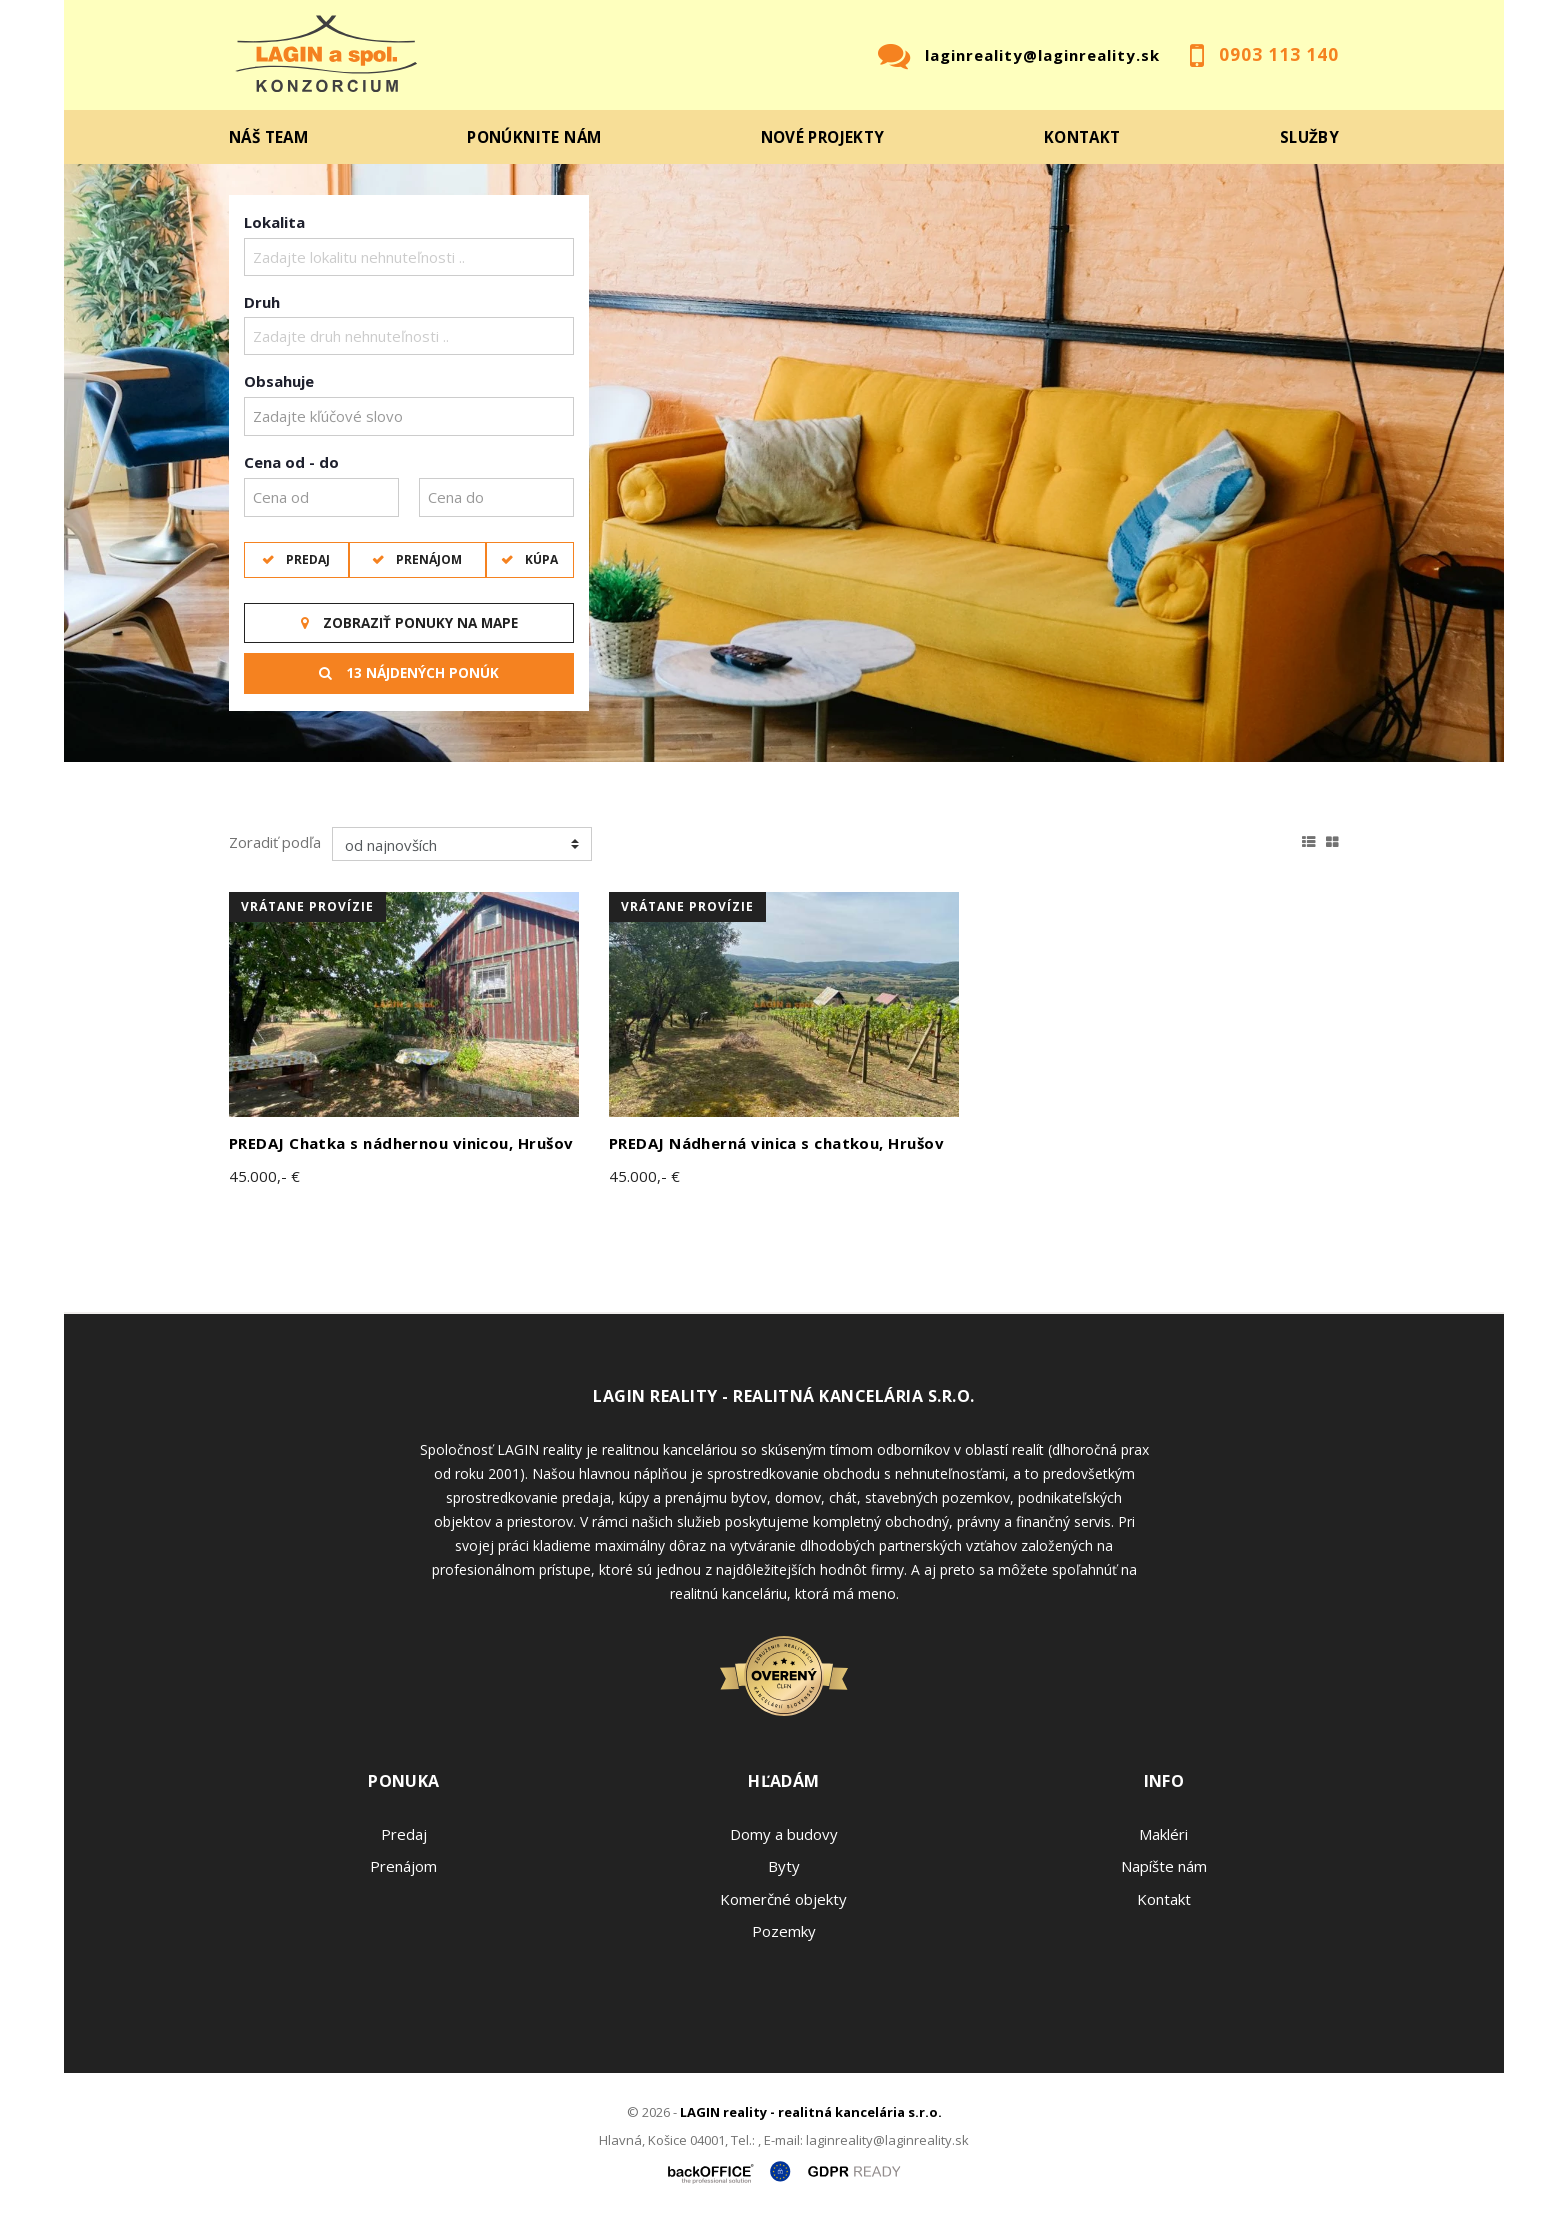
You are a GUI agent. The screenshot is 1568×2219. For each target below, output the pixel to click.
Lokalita (274, 222)
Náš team (268, 137)
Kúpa (540, 559)
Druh (262, 302)
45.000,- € (264, 1176)
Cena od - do (291, 462)
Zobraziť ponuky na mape (409, 623)
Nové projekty (823, 137)
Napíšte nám (1164, 1866)
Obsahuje (279, 381)
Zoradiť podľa (275, 842)
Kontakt (1082, 137)
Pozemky (784, 1931)
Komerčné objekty (783, 1899)
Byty (784, 1866)
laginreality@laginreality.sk (1042, 55)
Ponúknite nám (534, 137)
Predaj (306, 559)
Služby (1309, 137)
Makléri (1163, 1834)
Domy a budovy (784, 1834)
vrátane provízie (307, 906)
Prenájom (427, 559)
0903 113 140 (1279, 54)
